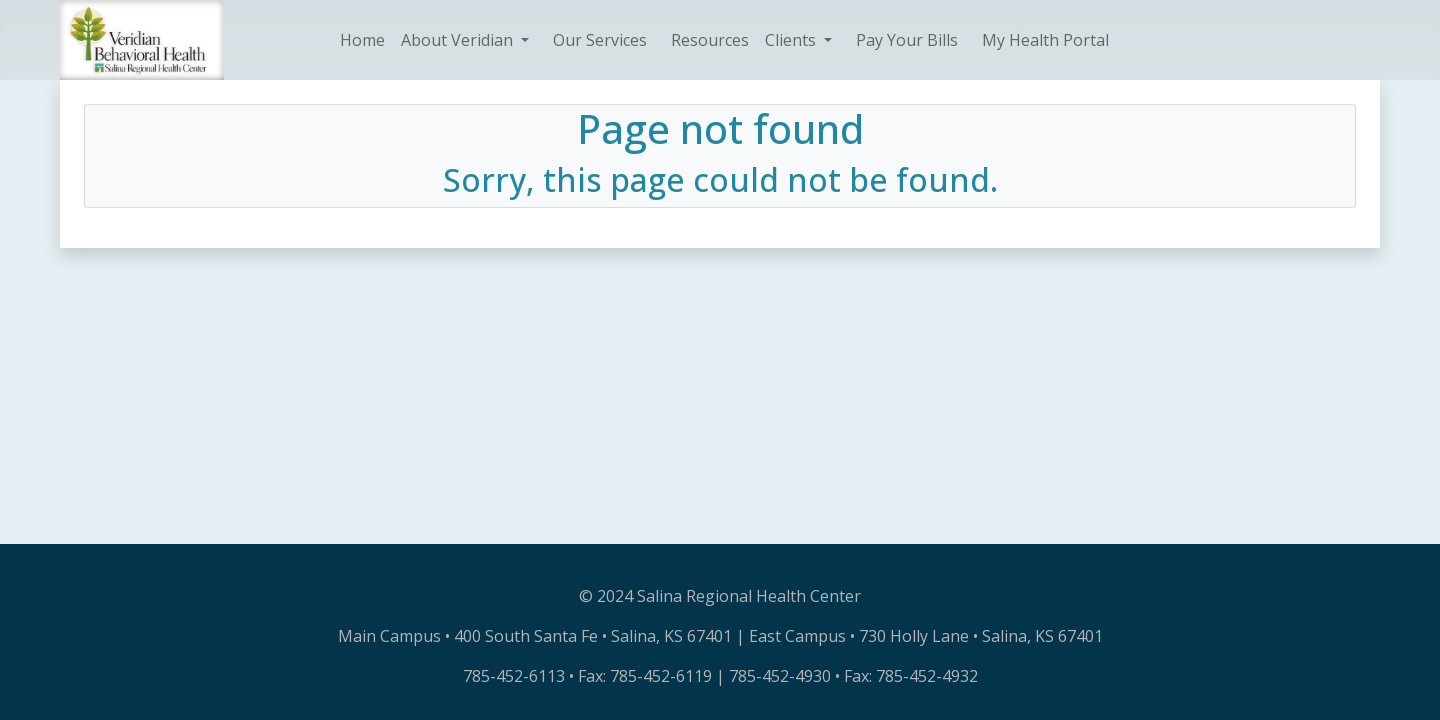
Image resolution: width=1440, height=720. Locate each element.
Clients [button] (792, 40)
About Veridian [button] (459, 40)
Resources (710, 40)
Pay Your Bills (907, 40)
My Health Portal (1045, 40)
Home (362, 40)
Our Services (600, 40)
